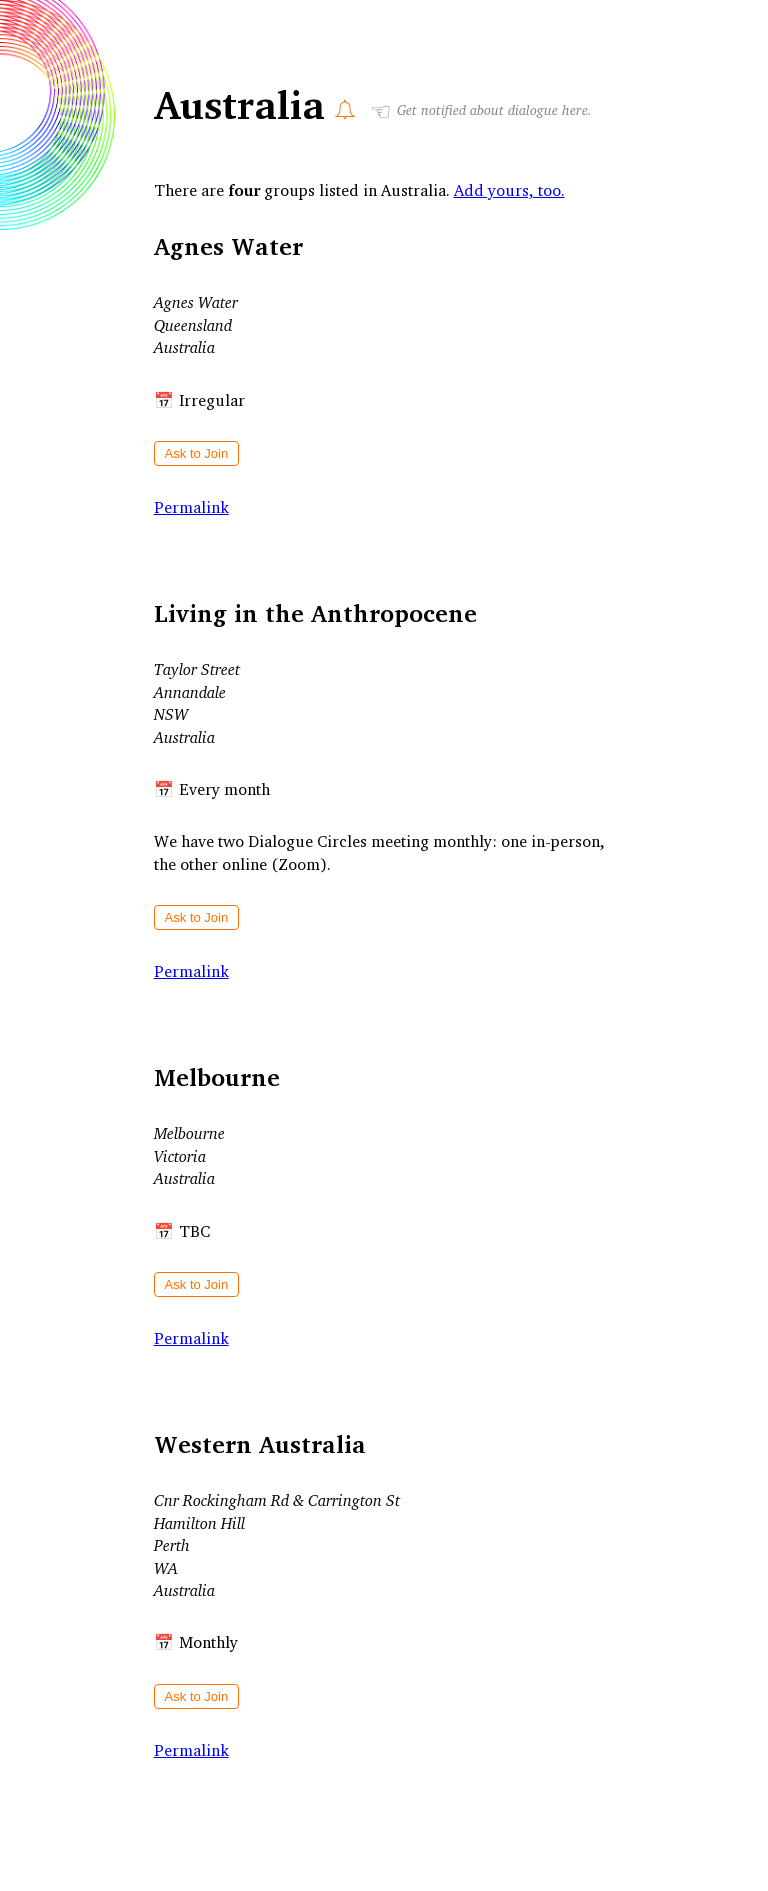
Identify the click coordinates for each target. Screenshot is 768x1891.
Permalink (191, 507)
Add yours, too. (509, 190)
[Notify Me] (345, 109)
